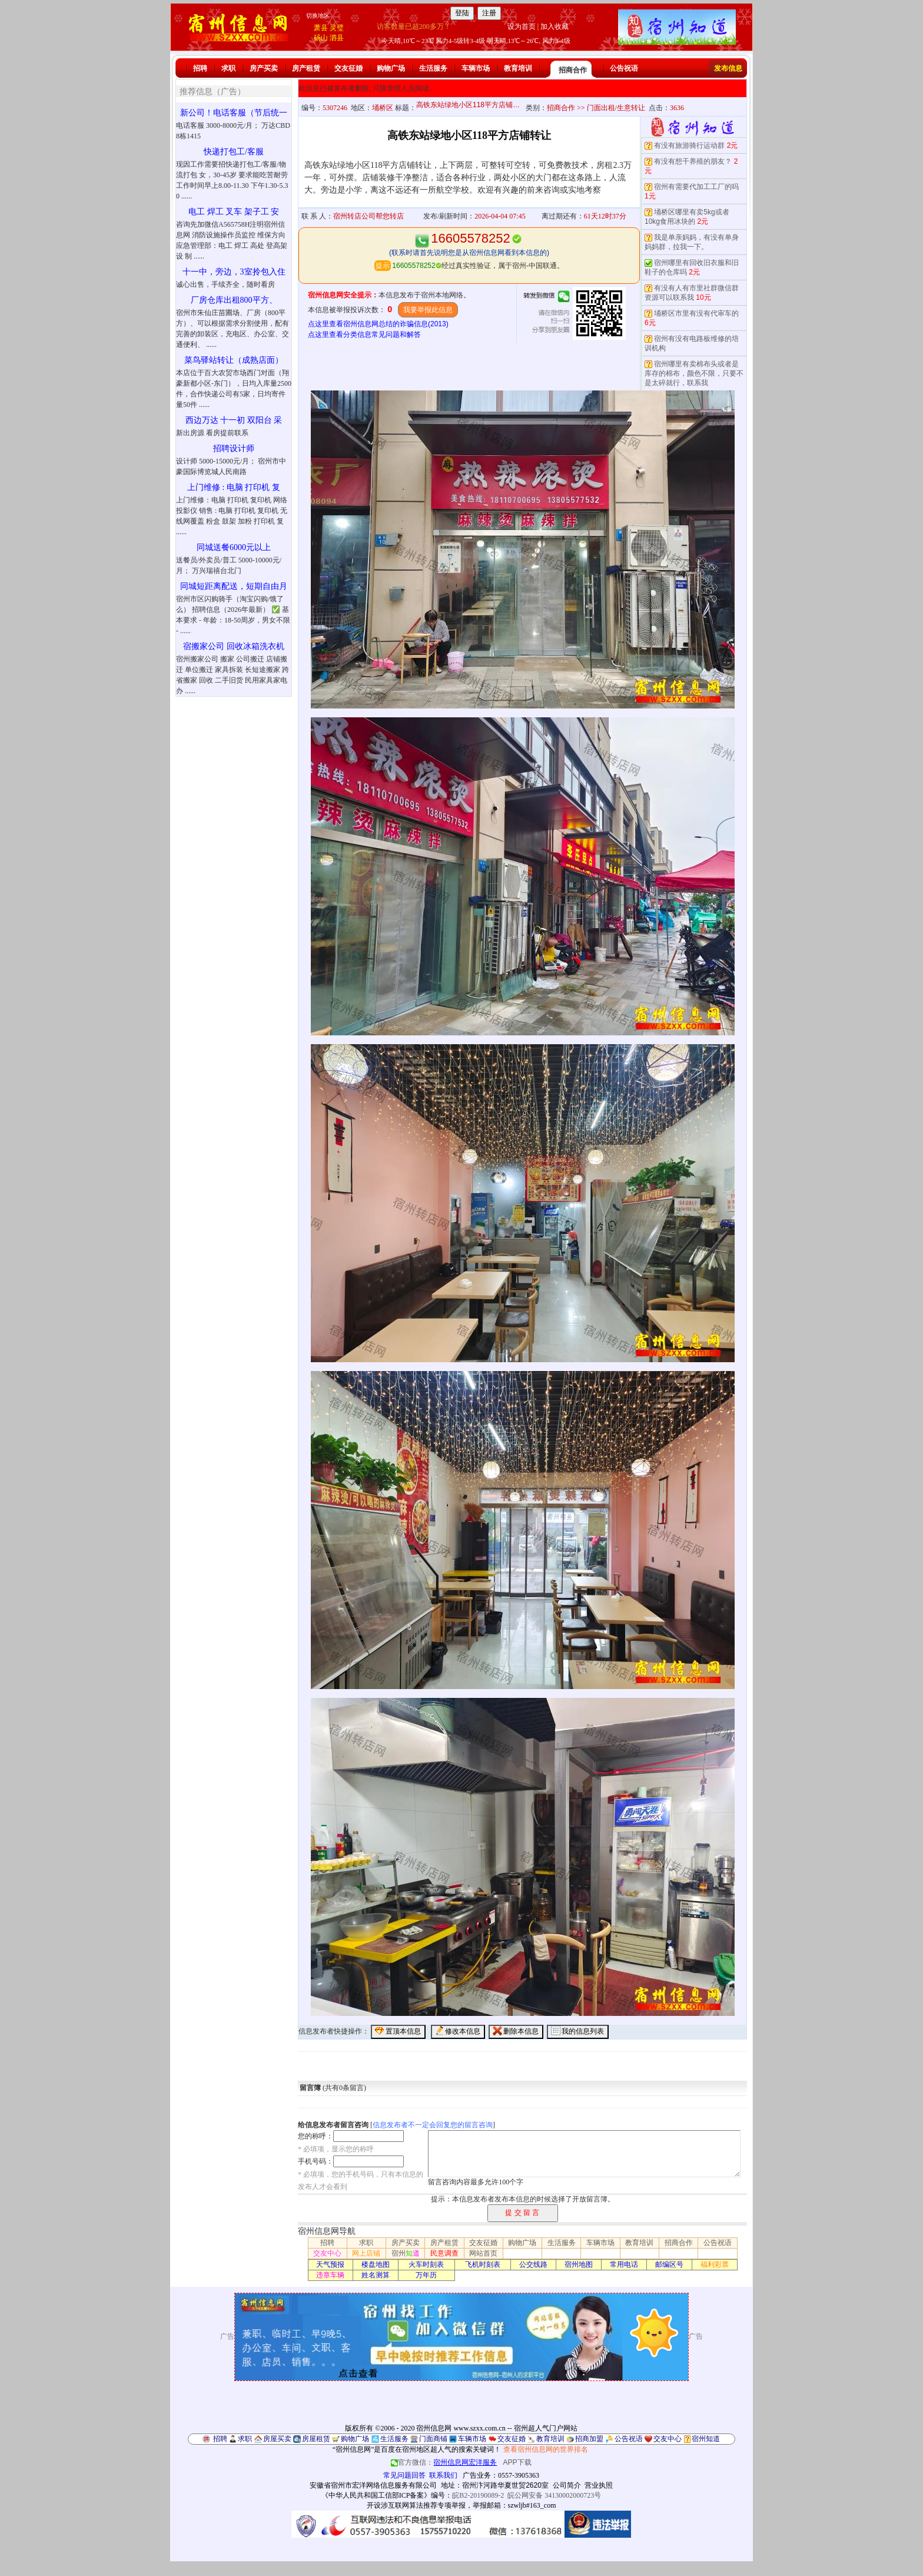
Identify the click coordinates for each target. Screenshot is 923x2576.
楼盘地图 (375, 2264)
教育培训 (518, 68)
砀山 (321, 38)
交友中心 (327, 2253)
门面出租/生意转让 (616, 108)
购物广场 (391, 68)
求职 (228, 68)
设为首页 (521, 26)
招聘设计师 (233, 448)
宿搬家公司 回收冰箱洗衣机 (233, 646)
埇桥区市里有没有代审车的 (696, 313)
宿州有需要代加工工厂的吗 (696, 187)
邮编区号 (669, 2264)
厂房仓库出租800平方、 (234, 300)
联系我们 (443, 2475)
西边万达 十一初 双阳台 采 (234, 420)
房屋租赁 (316, 2439)
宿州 (405, 2253)
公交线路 (533, 2264)
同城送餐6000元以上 (234, 547)
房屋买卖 (277, 2439)
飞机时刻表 (482, 2264)
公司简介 (567, 2485)
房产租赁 (306, 68)
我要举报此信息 (428, 310)
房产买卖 (264, 68)
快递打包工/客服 (234, 151)
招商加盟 (589, 2439)
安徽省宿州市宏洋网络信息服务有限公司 (373, 2485)
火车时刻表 (426, 2264)
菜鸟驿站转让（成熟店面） (233, 360)
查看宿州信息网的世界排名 (545, 2449)
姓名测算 (375, 2275)
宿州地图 (579, 2264)
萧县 (321, 28)
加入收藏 (554, 26)
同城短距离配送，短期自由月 (233, 586)
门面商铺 (433, 2439)
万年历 (426, 2275)
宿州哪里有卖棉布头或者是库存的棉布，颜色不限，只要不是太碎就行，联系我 (694, 373)
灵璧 (337, 28)
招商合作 (573, 70)
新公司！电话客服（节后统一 (233, 112)
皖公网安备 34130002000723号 (554, 2495)
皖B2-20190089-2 (478, 2495)
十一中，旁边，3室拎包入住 (233, 271)
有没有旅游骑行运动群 (689, 145)
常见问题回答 (404, 2475)
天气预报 (330, 2264)
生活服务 (433, 68)
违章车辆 (330, 2275)
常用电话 (624, 2264)
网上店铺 (366, 2253)
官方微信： (445, 2462)
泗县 (337, 38)
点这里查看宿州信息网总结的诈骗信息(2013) (378, 324)
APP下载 (517, 2462)
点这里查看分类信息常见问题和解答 (364, 334)
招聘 (200, 68)
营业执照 (599, 2485)
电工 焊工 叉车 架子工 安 (233, 211)
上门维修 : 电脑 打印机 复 (233, 487)
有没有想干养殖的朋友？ (693, 161)
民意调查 (444, 2253)
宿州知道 (706, 2439)
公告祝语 (624, 68)
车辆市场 (476, 68)
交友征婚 (348, 68)
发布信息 (728, 68)
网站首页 (483, 2253)
